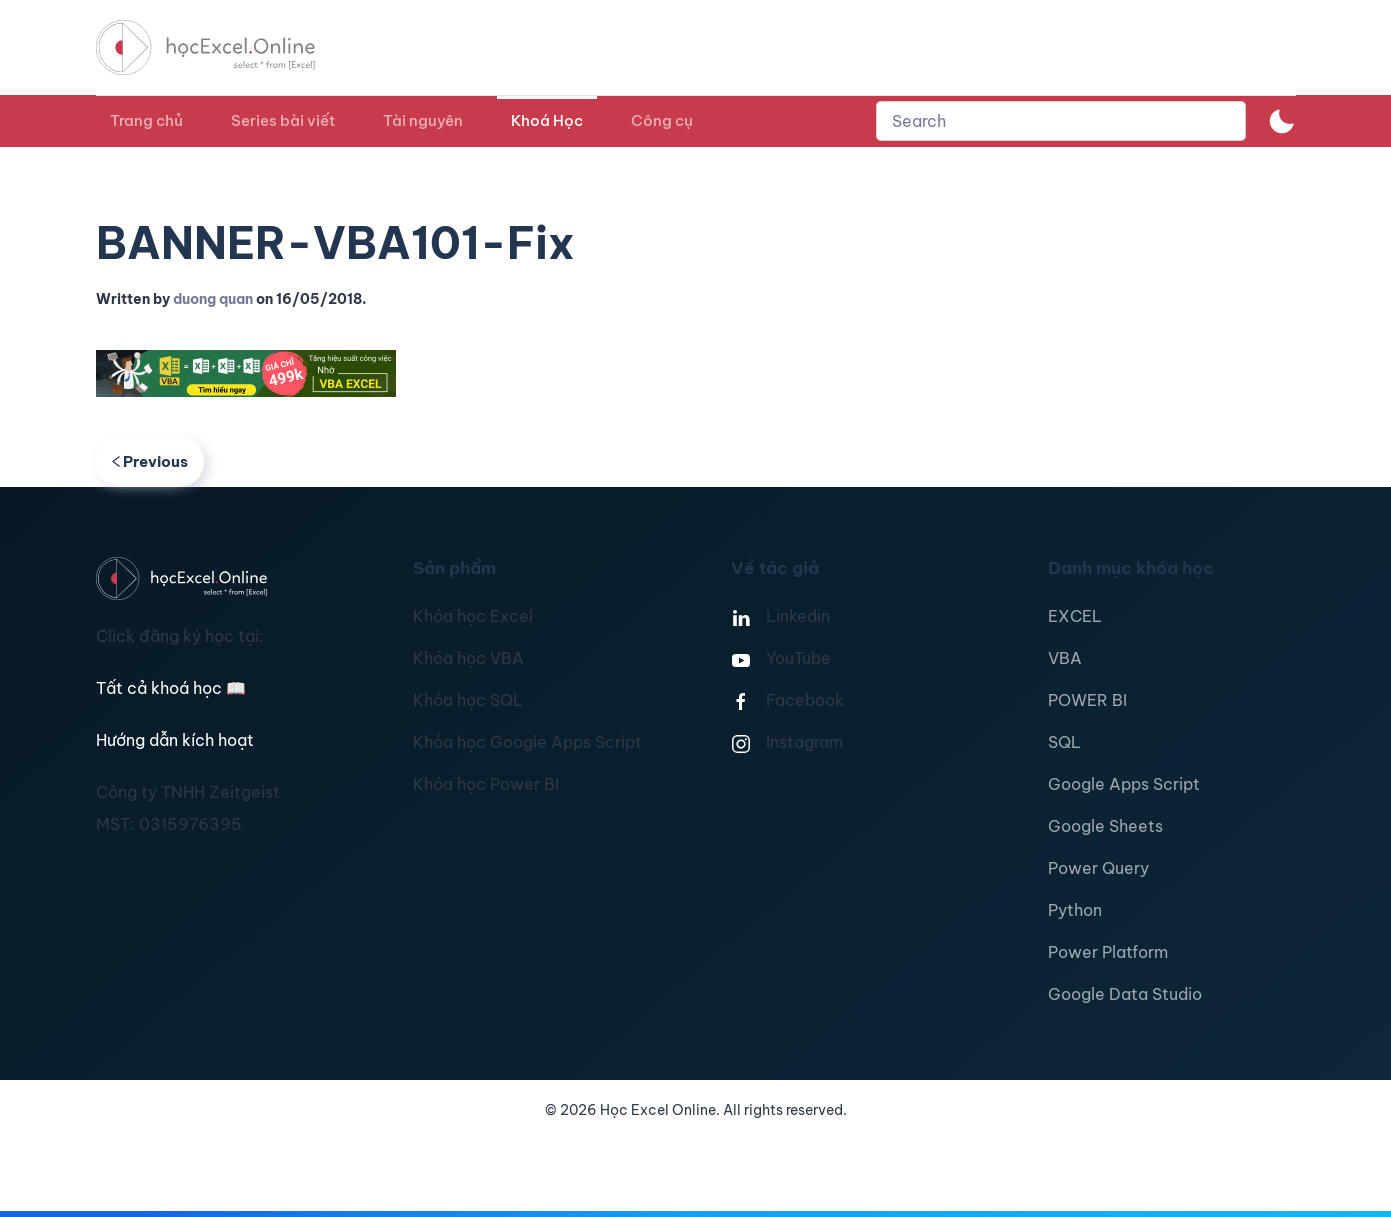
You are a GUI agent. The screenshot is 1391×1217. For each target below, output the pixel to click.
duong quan (213, 299)
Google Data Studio (1125, 994)
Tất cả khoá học (171, 688)
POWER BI (1087, 700)
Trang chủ (146, 120)
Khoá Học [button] (547, 120)
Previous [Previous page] (150, 461)
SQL (1064, 742)
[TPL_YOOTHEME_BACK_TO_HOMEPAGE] (224, 47)
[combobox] (1061, 121)
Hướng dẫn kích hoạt (175, 740)
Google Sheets (1105, 826)
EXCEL (1075, 616)
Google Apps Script (1124, 784)
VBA (1065, 658)
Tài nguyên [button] (423, 120)
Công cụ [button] (662, 120)
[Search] (1061, 121)
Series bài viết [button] (283, 120)
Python (1075, 910)
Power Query (1098, 868)
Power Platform (1108, 952)
